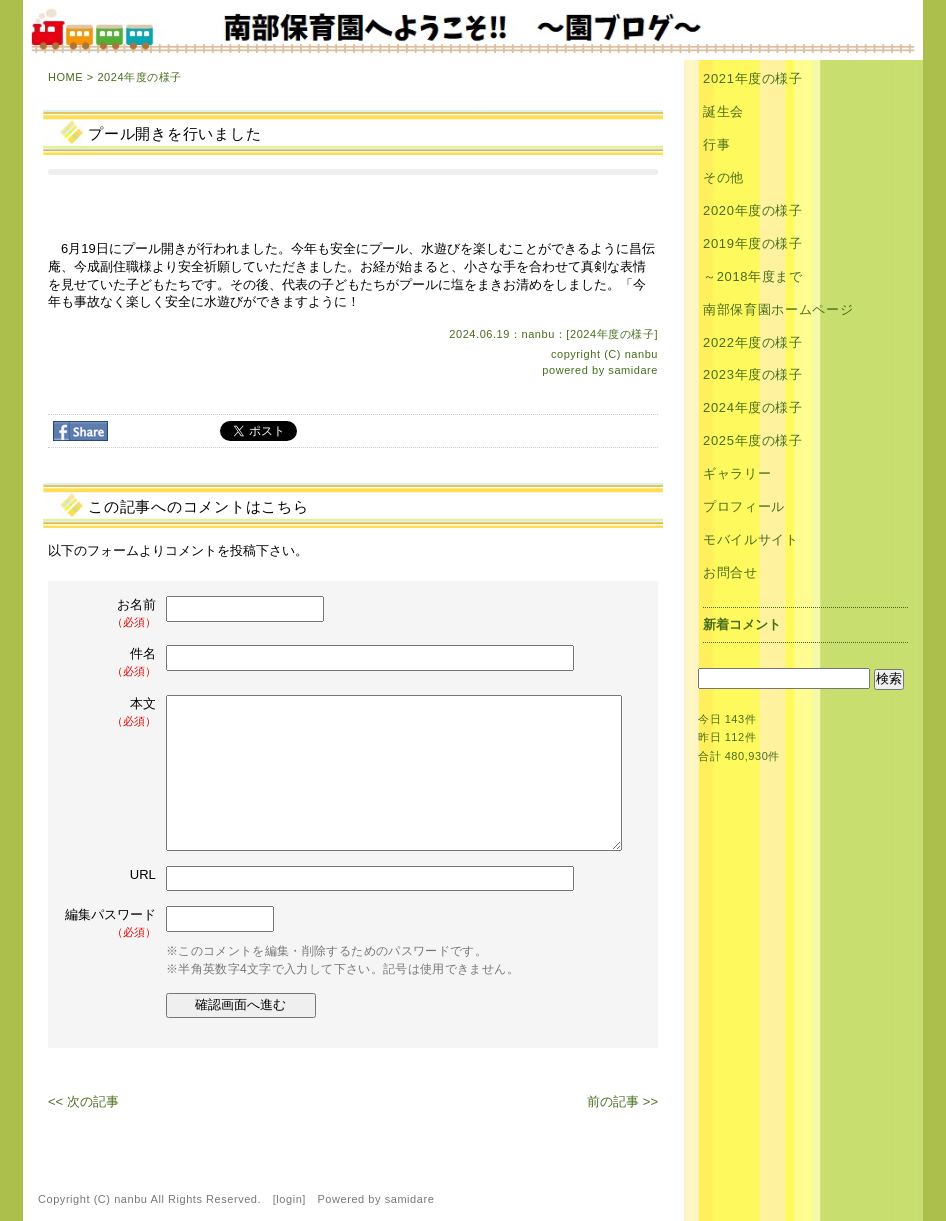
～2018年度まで (753, 276)
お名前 (112, 613)
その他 (723, 177)
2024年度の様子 (139, 77)
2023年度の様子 (753, 374)
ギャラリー (737, 473)
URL (143, 874)
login (289, 1199)
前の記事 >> (622, 1101)
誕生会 (723, 111)
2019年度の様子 (753, 243)
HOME (65, 77)
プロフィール (744, 506)
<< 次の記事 (83, 1101)
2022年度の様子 (753, 342)
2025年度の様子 (753, 440)
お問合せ (730, 572)
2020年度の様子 (753, 210)
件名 (112, 662)
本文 (112, 712)
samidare (633, 370)
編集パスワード (110, 923)
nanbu (641, 354)
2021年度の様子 (753, 78)
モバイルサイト (751, 539)
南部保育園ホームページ (778, 309)
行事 (716, 144)
